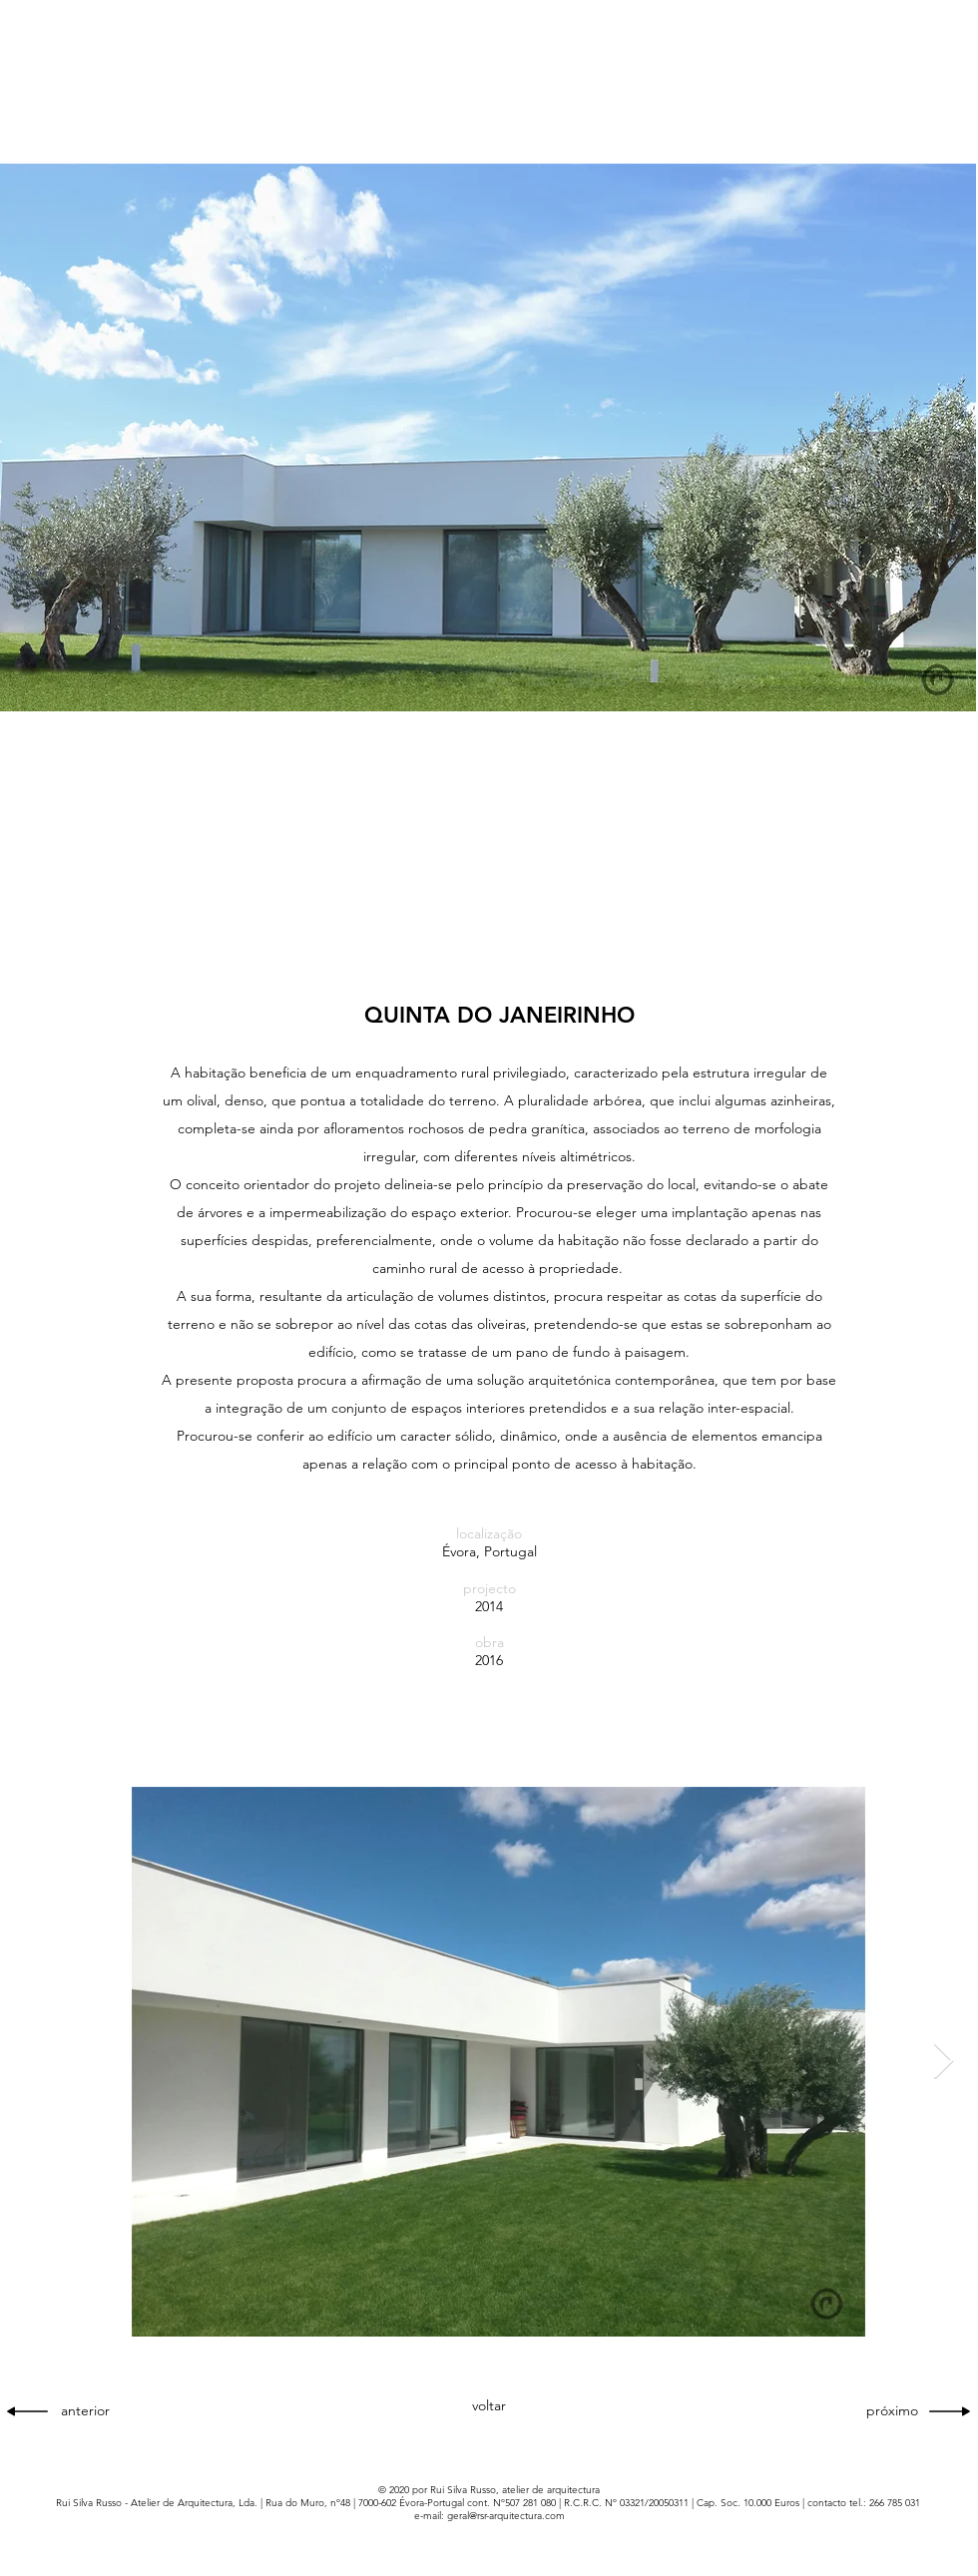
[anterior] (93, 2411)
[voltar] (488, 2406)
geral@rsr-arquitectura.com (506, 2515)
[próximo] (885, 2411)
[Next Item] (943, 2061)
